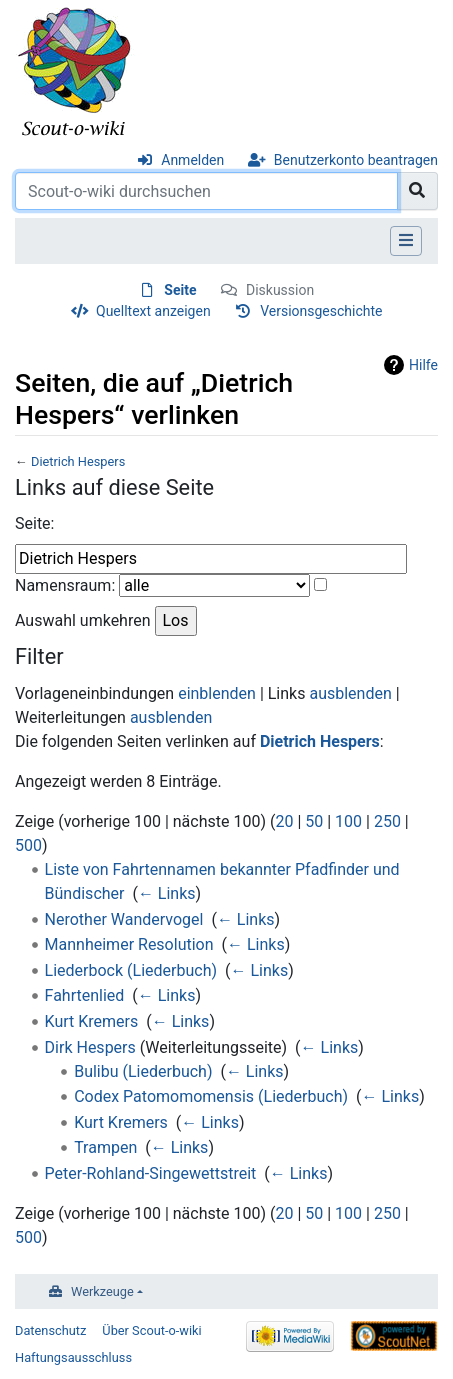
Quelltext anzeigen (153, 311)
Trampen (105, 1147)
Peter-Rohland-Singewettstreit (151, 1173)
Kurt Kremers (92, 1021)
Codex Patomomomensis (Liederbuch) (211, 1096)
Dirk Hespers (90, 1047)
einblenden (217, 693)
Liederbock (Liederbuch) (131, 970)
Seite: (34, 523)
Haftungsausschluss (73, 1357)
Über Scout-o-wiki (151, 1330)
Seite (180, 290)
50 (314, 821)
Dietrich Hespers (78, 461)
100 (348, 821)
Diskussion (280, 290)
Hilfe (423, 365)
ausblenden (350, 693)
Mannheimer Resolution (129, 944)
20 (284, 821)
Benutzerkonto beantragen (356, 160)
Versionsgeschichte (321, 311)
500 (28, 845)
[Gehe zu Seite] (417, 191)
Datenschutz (50, 1330)
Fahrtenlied (85, 995)
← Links (167, 893)
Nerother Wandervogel (124, 919)
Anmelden (192, 160)
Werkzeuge (102, 1291)
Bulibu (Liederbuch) (143, 1071)
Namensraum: (65, 585)
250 (387, 821)
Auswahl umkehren (83, 620)
